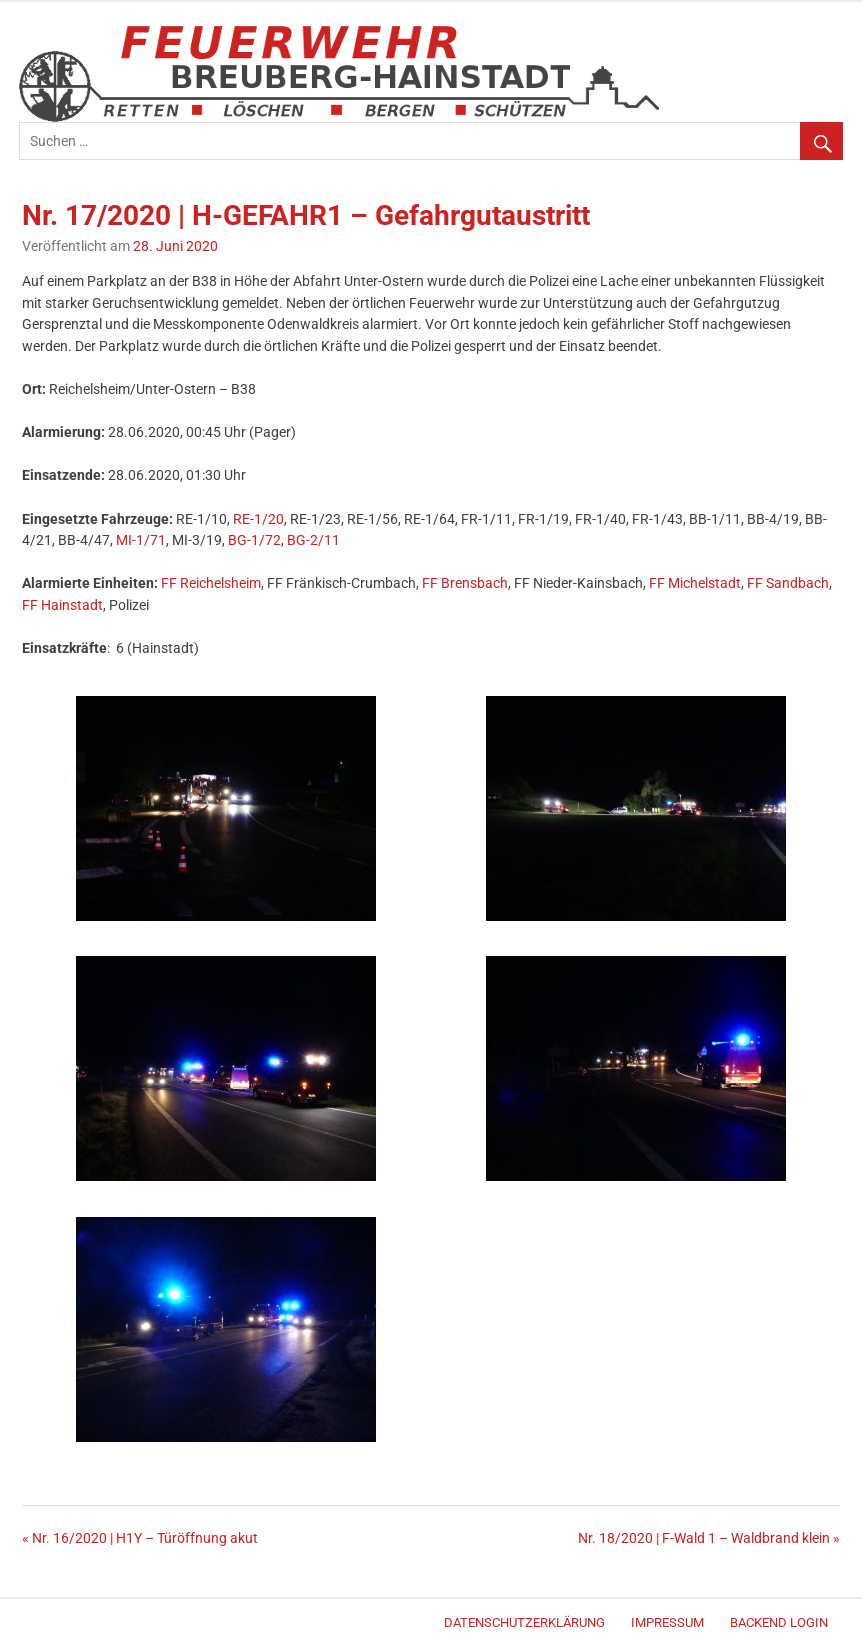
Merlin (36, 1625)
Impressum (667, 1622)
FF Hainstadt (62, 605)
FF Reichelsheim (211, 583)
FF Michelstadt (695, 583)
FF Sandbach (788, 583)
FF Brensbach (465, 583)
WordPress (28, 1625)
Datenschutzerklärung (524, 1622)
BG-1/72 (254, 540)
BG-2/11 (313, 540)
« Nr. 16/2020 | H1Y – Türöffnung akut (140, 1538)
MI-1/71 (141, 540)
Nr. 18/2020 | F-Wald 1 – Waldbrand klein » (709, 1538)
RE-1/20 (258, 519)
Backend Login (779, 1622)
